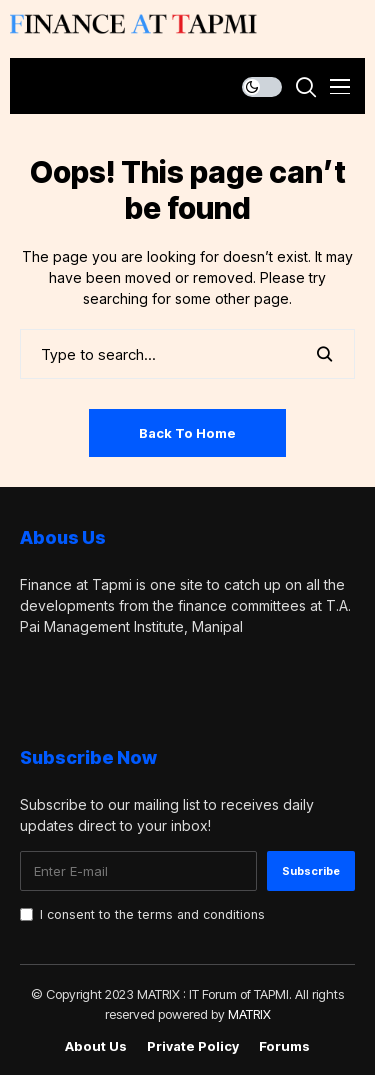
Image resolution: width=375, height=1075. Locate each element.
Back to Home (187, 433)
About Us (96, 1046)
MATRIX (249, 1014)
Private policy (193, 1046)
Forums (284, 1046)
